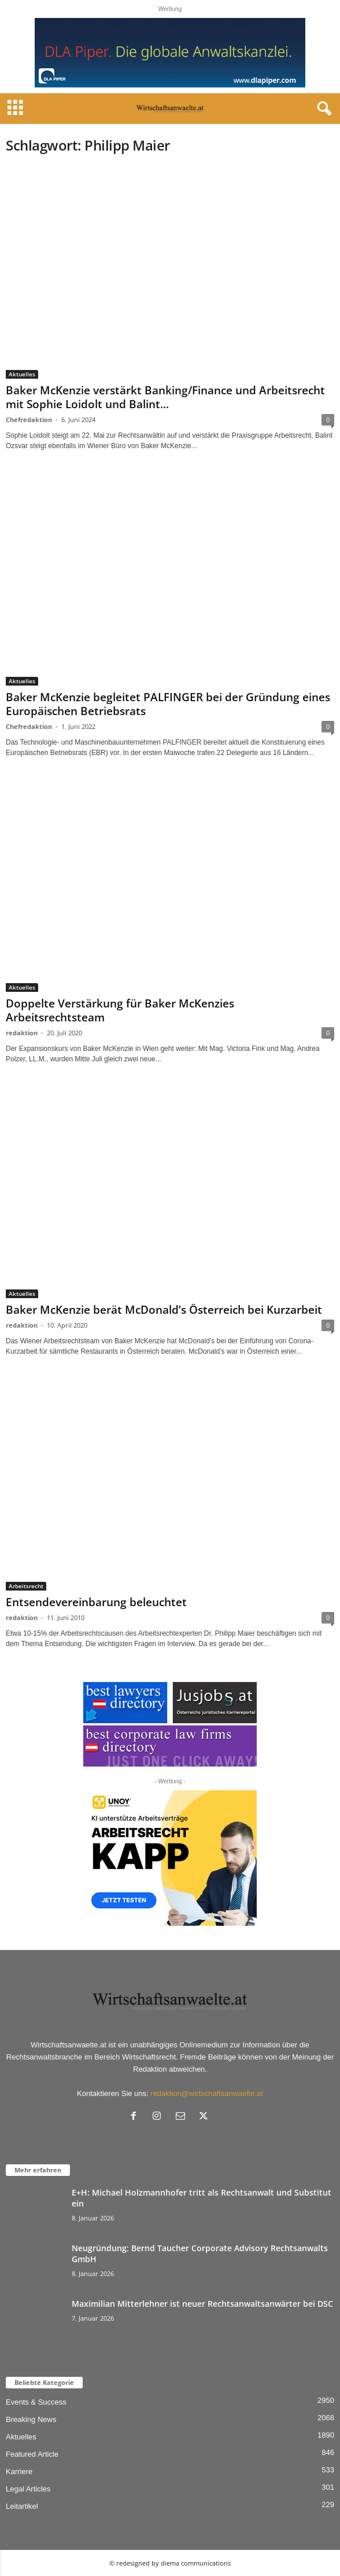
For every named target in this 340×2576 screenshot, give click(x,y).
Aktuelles (22, 374)
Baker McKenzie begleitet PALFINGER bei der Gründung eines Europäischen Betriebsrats (168, 704)
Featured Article (32, 2454)
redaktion (22, 1032)
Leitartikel (22, 2506)
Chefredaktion (29, 419)
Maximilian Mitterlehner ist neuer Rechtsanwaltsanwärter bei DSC (202, 2303)
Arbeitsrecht (26, 1586)
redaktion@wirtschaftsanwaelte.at (206, 2093)
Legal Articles (28, 2489)
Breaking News (31, 2419)
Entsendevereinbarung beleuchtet (96, 1602)
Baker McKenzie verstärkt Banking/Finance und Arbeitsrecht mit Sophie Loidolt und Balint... (165, 397)
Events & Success (36, 2402)
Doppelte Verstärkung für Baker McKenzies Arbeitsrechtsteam (120, 1010)
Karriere (19, 2471)
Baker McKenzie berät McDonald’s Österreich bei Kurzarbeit (164, 1309)
